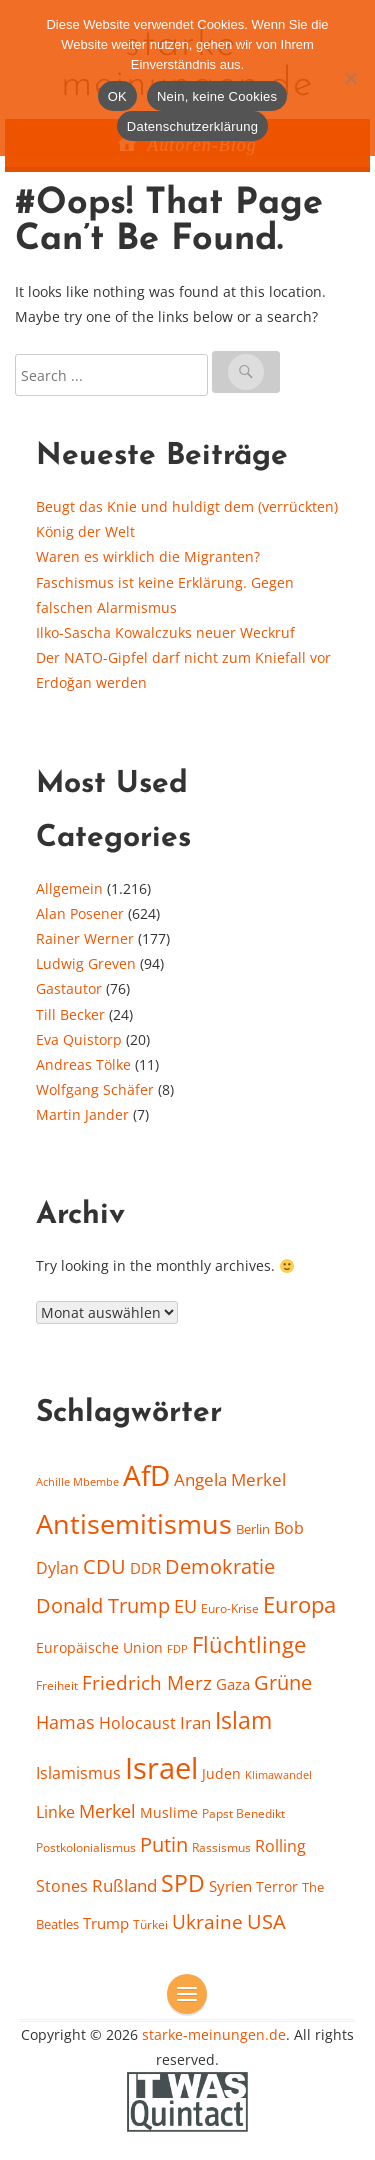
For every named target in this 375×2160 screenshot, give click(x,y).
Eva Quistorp (79, 1039)
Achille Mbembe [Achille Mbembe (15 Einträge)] (77, 1481)
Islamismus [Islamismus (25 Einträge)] (78, 1773)
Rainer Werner (85, 938)
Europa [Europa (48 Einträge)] (299, 1604)
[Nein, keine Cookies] (350, 78)
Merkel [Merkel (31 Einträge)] (107, 1811)
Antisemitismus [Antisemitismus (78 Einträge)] (134, 1524)
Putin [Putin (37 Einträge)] (164, 1844)
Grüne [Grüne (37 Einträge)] (283, 1682)
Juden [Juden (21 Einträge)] (221, 1773)
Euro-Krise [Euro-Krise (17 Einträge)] (230, 1608)
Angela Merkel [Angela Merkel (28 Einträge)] (230, 1479)
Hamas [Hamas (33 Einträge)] (65, 1721)
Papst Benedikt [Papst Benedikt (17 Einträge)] (243, 1813)
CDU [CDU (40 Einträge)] (104, 1566)
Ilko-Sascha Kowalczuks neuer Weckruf (165, 632)
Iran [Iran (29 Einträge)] (195, 1722)
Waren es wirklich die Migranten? (148, 556)
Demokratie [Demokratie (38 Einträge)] (220, 1566)
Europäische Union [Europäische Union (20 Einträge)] (99, 1647)
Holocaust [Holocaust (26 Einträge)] (137, 1723)
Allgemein (69, 888)
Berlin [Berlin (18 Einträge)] (253, 1529)
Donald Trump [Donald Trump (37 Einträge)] (103, 1605)
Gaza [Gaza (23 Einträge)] (233, 1684)
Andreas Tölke (83, 1064)
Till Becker (70, 1014)
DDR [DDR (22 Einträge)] (145, 1568)
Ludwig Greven (86, 963)
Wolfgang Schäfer (95, 1089)
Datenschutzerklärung (192, 126)
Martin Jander (82, 1114)
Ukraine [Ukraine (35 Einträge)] (207, 1922)
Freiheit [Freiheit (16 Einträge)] (57, 1685)
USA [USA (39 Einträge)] (266, 1921)
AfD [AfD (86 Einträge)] (146, 1475)
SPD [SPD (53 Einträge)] (183, 1883)
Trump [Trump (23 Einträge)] (106, 1923)
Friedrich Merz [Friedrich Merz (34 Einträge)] (147, 1682)
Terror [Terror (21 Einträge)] (277, 1886)
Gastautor (69, 988)
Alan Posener (80, 913)
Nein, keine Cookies (217, 96)
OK (117, 96)
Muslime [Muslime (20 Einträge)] (169, 1812)
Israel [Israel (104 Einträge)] (161, 1768)
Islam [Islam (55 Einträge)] (243, 1720)
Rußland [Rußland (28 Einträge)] (124, 1885)
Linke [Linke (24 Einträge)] (55, 1812)
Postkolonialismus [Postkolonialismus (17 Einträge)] (86, 1847)
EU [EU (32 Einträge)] (185, 1606)
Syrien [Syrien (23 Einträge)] (230, 1886)
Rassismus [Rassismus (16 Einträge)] (221, 1847)
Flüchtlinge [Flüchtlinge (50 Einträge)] (249, 1644)
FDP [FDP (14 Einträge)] (177, 1649)
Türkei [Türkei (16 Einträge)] (150, 1924)
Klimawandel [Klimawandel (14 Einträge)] (278, 1775)
